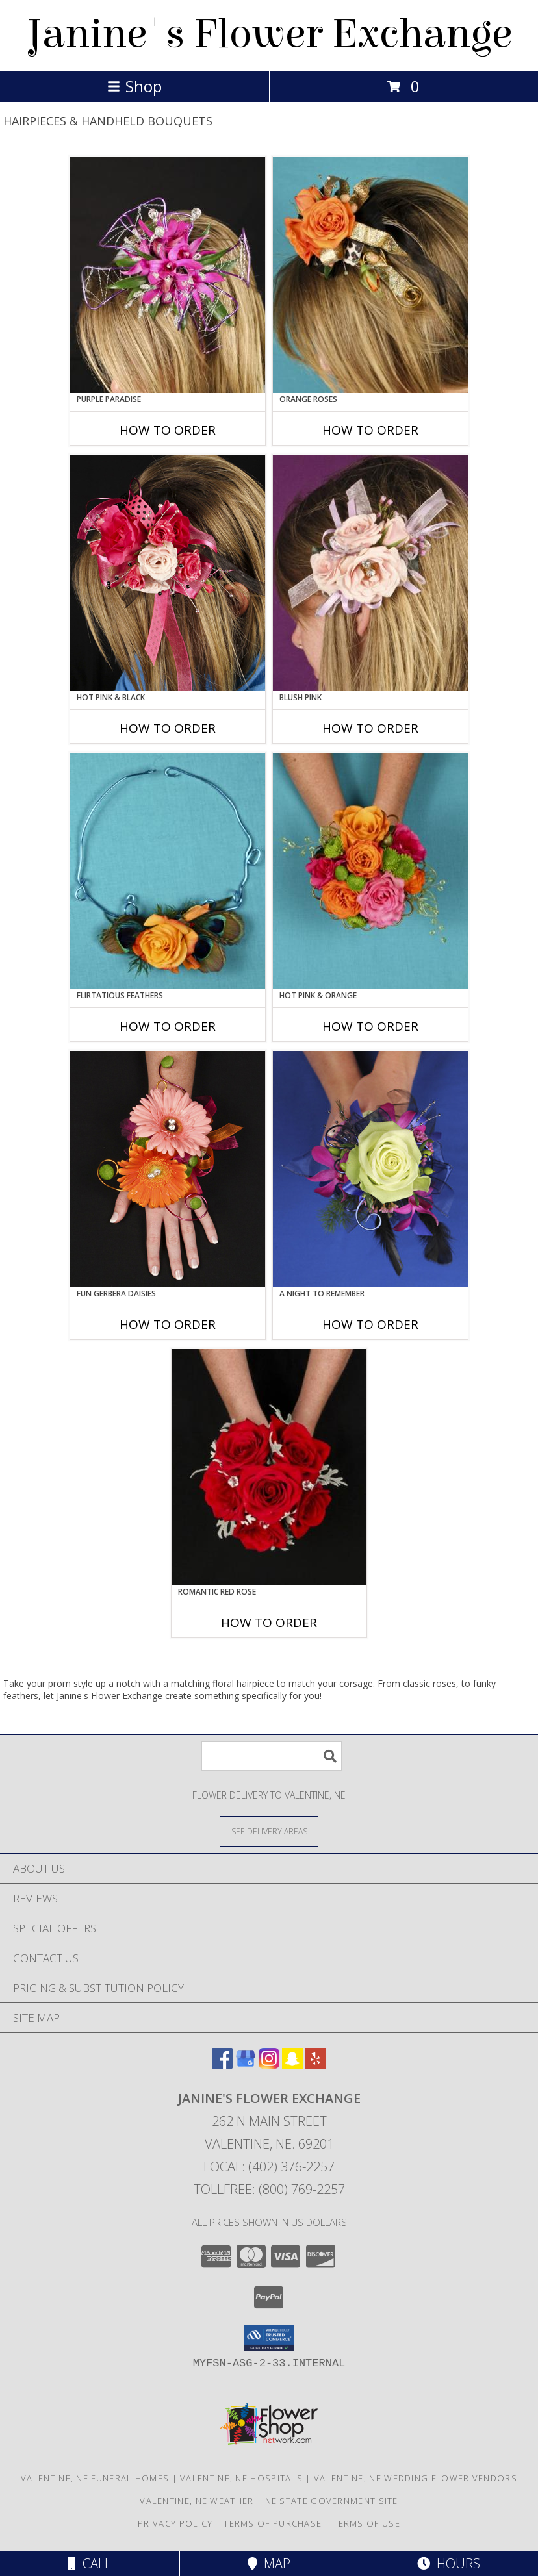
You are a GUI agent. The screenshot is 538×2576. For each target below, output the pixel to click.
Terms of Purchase (273, 2523)
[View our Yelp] (315, 2064)
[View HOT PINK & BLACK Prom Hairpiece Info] (167, 573)
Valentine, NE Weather (196, 2501)
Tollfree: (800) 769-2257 (269, 2189)
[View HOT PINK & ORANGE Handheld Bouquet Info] (370, 871)
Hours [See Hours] (448, 2563)
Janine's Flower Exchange (269, 34)
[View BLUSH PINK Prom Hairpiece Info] (370, 573)
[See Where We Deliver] (269, 1831)
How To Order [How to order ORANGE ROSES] (370, 430)
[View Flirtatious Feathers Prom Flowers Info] (167, 871)
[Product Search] (271, 1756)
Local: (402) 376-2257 (269, 2166)
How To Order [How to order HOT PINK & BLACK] (168, 728)
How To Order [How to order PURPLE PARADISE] (168, 430)
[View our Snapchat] (292, 2064)
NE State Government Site (331, 2501)
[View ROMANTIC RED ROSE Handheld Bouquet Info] (269, 1467)
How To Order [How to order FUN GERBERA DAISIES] (168, 1324)
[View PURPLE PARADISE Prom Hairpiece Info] (167, 275)
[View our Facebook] (222, 2064)
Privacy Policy (175, 2523)
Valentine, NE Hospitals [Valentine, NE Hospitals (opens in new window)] (241, 2478)
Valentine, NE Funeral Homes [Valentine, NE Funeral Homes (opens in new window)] (95, 2478)
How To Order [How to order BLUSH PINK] (370, 728)
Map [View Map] (269, 2563)
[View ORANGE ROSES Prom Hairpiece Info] (370, 275)
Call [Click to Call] (89, 2563)
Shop (134, 86)
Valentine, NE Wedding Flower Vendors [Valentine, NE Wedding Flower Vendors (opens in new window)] (415, 2478)
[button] (269, 2338)
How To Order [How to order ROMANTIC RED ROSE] (269, 1622)
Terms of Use (366, 2523)
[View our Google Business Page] (245, 2064)
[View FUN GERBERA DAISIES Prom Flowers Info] (167, 1169)
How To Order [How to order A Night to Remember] (370, 1324)
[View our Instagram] (269, 2064)
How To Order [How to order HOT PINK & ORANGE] (370, 1026)
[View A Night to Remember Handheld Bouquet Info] (370, 1169)
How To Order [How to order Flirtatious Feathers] (168, 1026)
